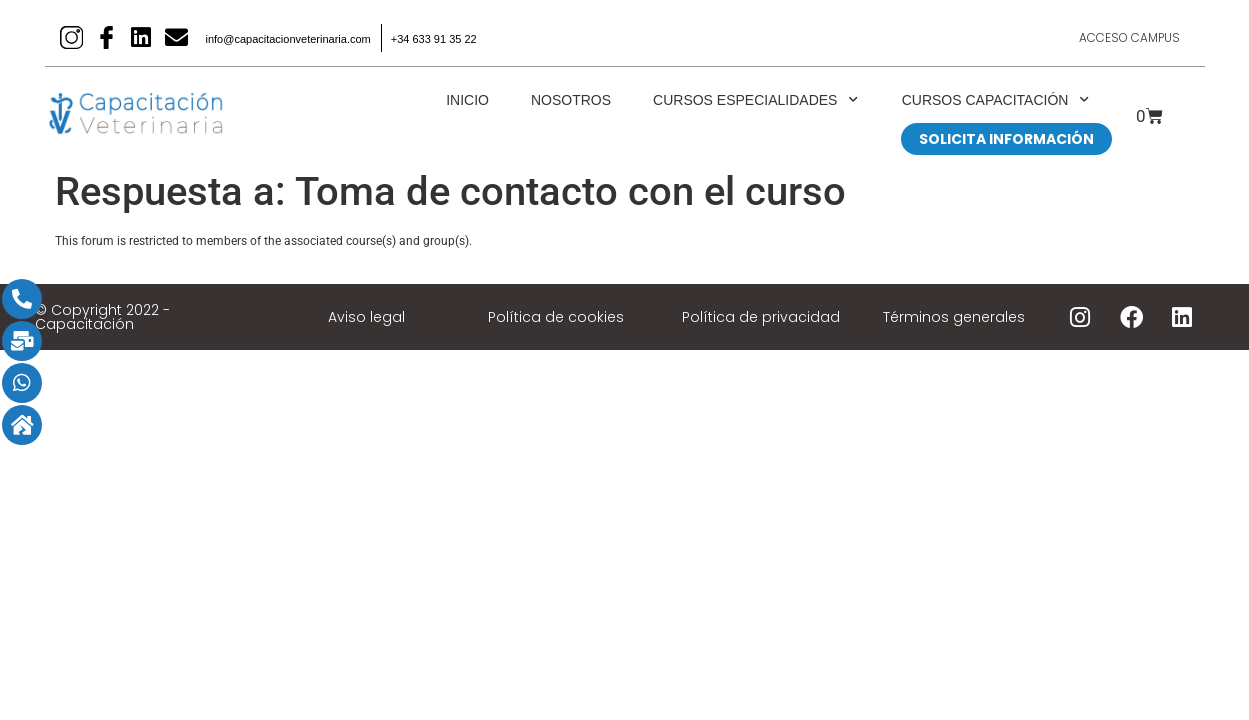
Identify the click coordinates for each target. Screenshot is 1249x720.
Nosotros (571, 100)
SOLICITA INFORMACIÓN (1006, 139)
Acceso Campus (1128, 37)
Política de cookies (556, 317)
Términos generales (954, 317)
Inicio (467, 100)
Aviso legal (366, 317)
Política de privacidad (761, 317)
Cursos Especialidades (756, 100)
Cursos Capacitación (996, 100)
